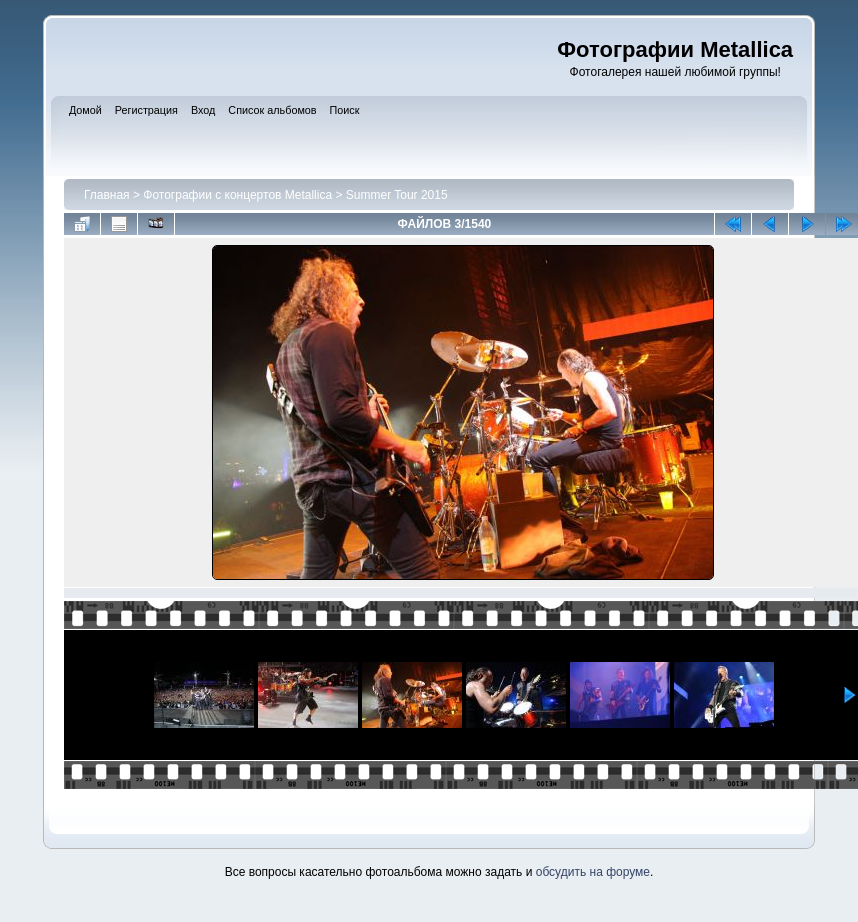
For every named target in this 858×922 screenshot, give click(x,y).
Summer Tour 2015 (397, 195)
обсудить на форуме (593, 872)
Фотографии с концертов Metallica (237, 195)
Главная (107, 195)
